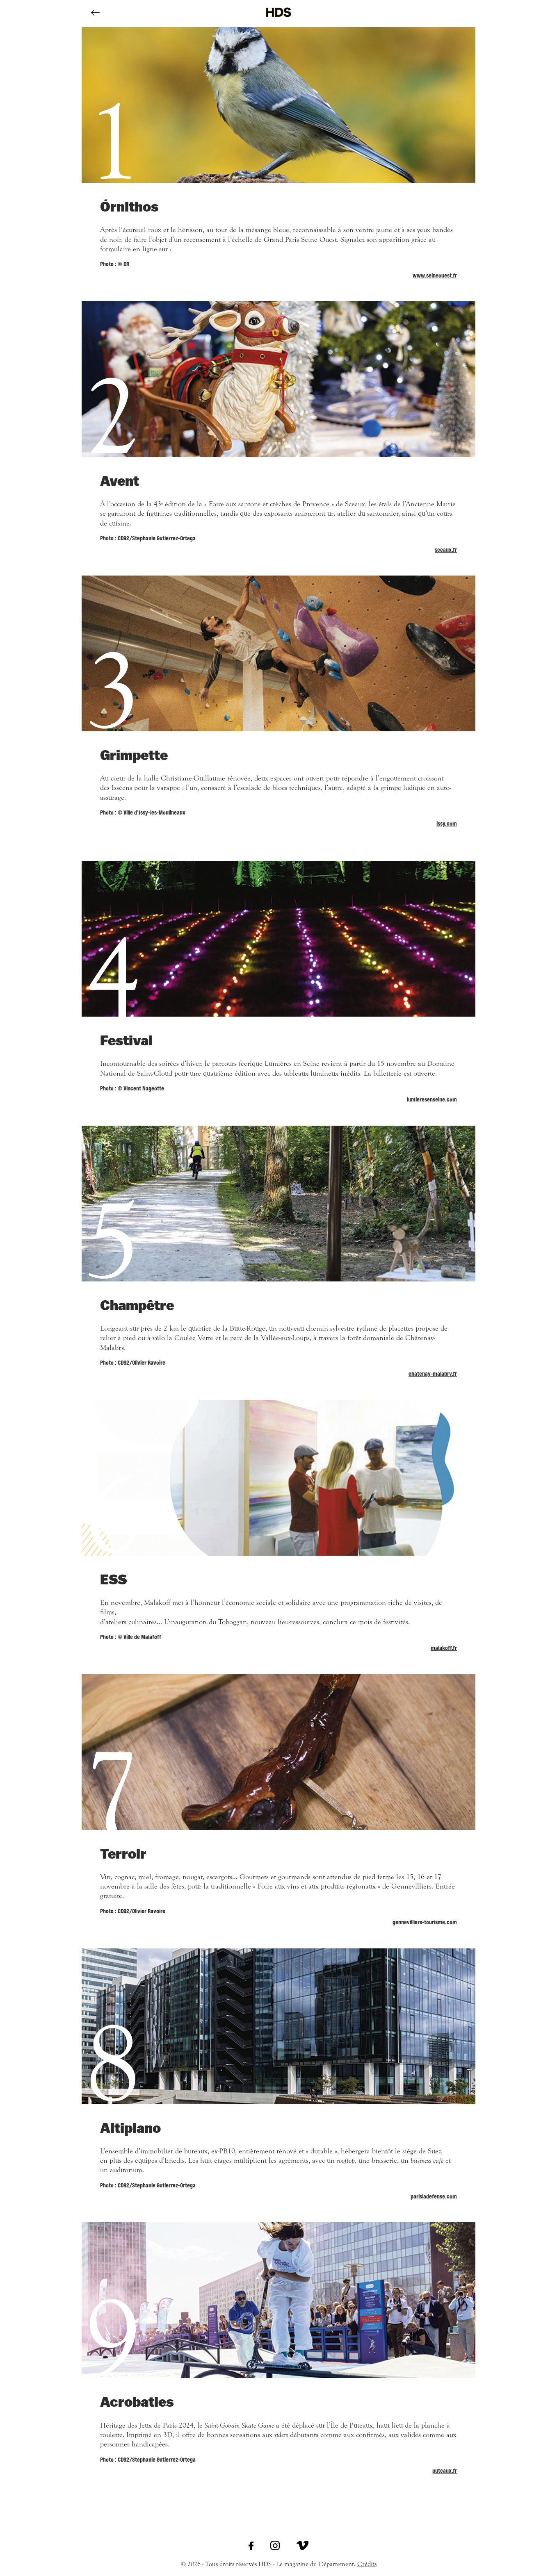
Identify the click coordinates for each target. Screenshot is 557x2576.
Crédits (367, 2564)
